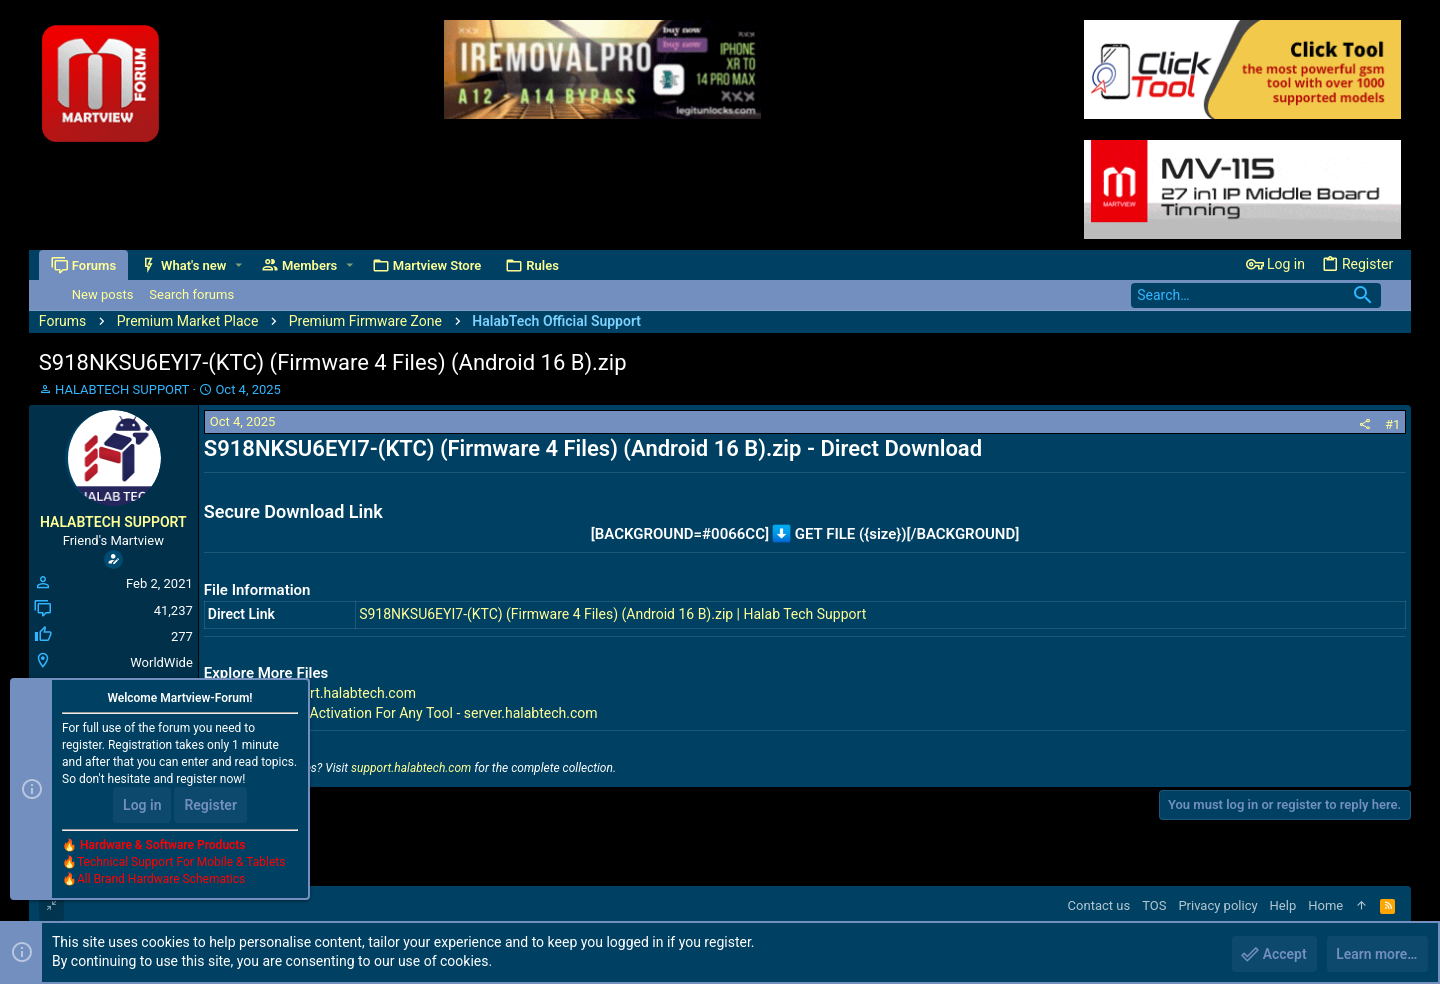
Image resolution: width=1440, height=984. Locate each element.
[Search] (1256, 295)
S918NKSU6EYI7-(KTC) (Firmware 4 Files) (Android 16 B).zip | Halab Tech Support (612, 614)
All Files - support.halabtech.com (314, 693)
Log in (142, 806)
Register (210, 806)
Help (1283, 905)
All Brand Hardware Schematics (161, 880)
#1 (1392, 424)
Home (1325, 905)
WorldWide (161, 662)
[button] (238, 265)
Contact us (1099, 905)
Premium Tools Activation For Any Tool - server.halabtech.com (405, 713)
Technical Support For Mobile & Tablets (181, 863)
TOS (1154, 905)
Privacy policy (1217, 905)
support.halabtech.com (411, 768)
